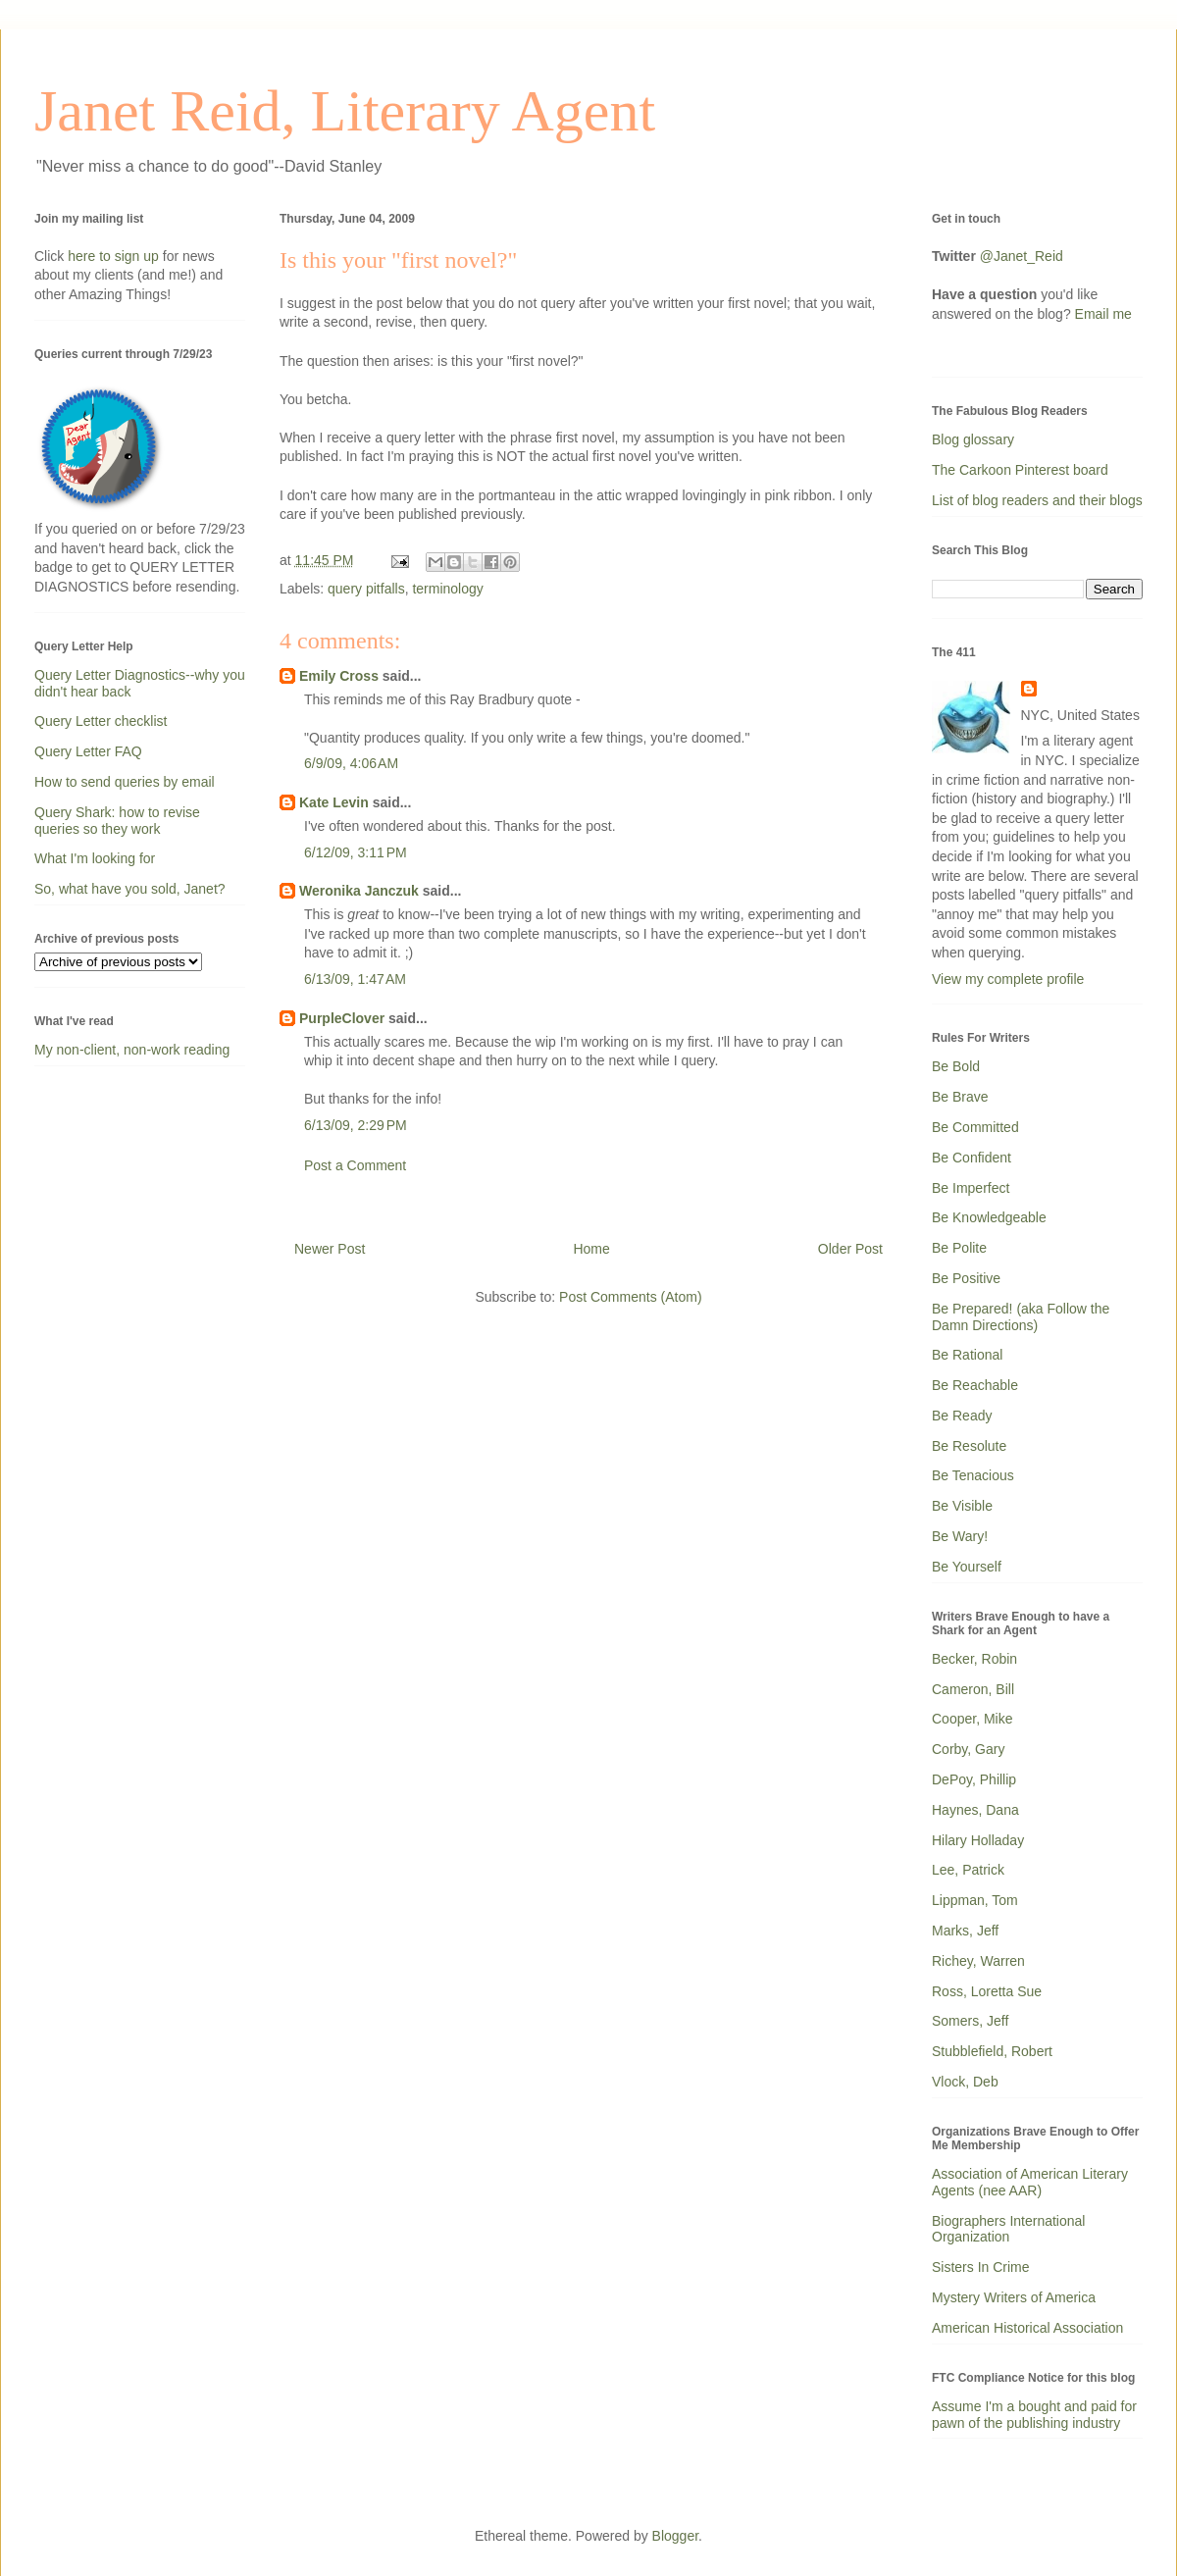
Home (591, 1249)
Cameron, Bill (973, 1689)
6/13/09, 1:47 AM (355, 979)
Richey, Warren (978, 1961)
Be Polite (959, 1248)
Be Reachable (975, 1385)
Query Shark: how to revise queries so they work (117, 820)
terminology (447, 588)
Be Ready (962, 1415)
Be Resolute (969, 1446)
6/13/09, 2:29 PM (355, 1125)
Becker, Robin (974, 1659)
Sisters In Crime (981, 2267)
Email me (1103, 314)
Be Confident (971, 1157)
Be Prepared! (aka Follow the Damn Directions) (1020, 1317)
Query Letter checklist (100, 721)
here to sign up (115, 256)
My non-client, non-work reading (132, 1049)
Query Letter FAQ (88, 751)
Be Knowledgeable (989, 1217)
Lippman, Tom (975, 1900)
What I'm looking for (94, 858)
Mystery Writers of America (1014, 2297)
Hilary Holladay (978, 1840)
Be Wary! (960, 1536)
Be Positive (966, 1278)
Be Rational (967, 1355)
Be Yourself (966, 1566)
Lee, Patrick (968, 1870)
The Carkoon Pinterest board (1020, 470)
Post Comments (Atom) (630, 1297)
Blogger (675, 2536)
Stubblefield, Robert (992, 2051)
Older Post (850, 1249)
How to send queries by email (124, 782)
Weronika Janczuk (359, 891)
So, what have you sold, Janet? (130, 889)
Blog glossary (973, 439)
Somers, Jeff (970, 2021)
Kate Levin (334, 802)
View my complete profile (1008, 979)
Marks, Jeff (965, 1930)
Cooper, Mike (972, 1718)
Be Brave (960, 1097)
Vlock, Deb (965, 2081)
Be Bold (956, 1066)
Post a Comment (355, 1165)
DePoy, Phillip (974, 1779)
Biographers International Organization (1008, 2229)
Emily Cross (339, 676)
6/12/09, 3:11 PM (355, 852)
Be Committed (975, 1127)
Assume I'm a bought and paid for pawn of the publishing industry (1034, 2414)
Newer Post (329, 1249)
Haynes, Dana (975, 1810)
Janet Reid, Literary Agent (344, 110)
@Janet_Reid (1021, 256)
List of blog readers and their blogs (1037, 500)
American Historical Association (1027, 2328)
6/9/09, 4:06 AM (351, 763)
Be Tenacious (973, 1475)
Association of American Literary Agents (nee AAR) (1030, 2182)
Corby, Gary (968, 1749)
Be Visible (962, 1506)
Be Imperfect (970, 1188)
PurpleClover (341, 1018)
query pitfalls (366, 588)
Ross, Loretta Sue (987, 1991)
